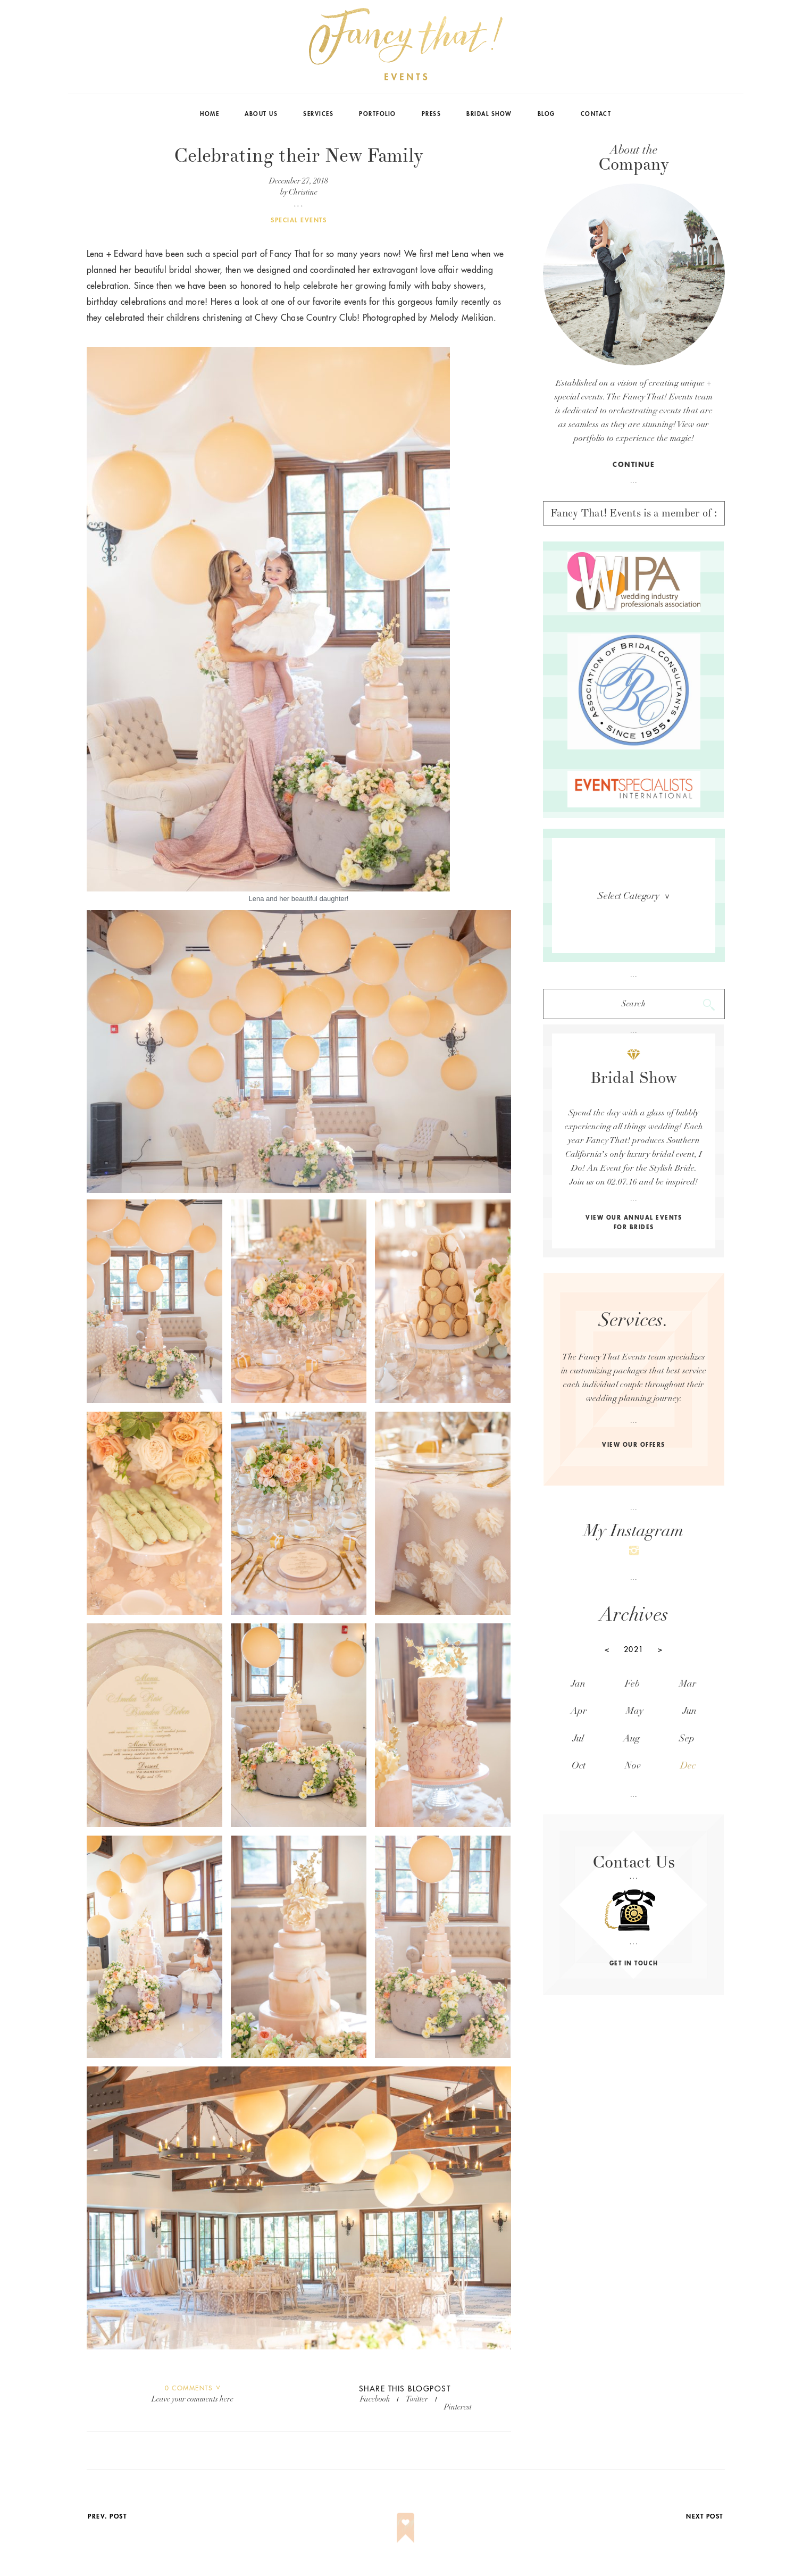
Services (318, 114)
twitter (417, 2398)
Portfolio (377, 114)
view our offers (633, 1444)
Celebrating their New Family (298, 156)
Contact (596, 114)
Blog (546, 114)
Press (431, 114)
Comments (188, 2388)
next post (704, 2516)
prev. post (107, 2516)
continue (634, 465)
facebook (375, 2398)
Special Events (299, 220)
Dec (688, 1765)
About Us (261, 114)
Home (209, 114)
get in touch (633, 1963)
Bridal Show (489, 114)
